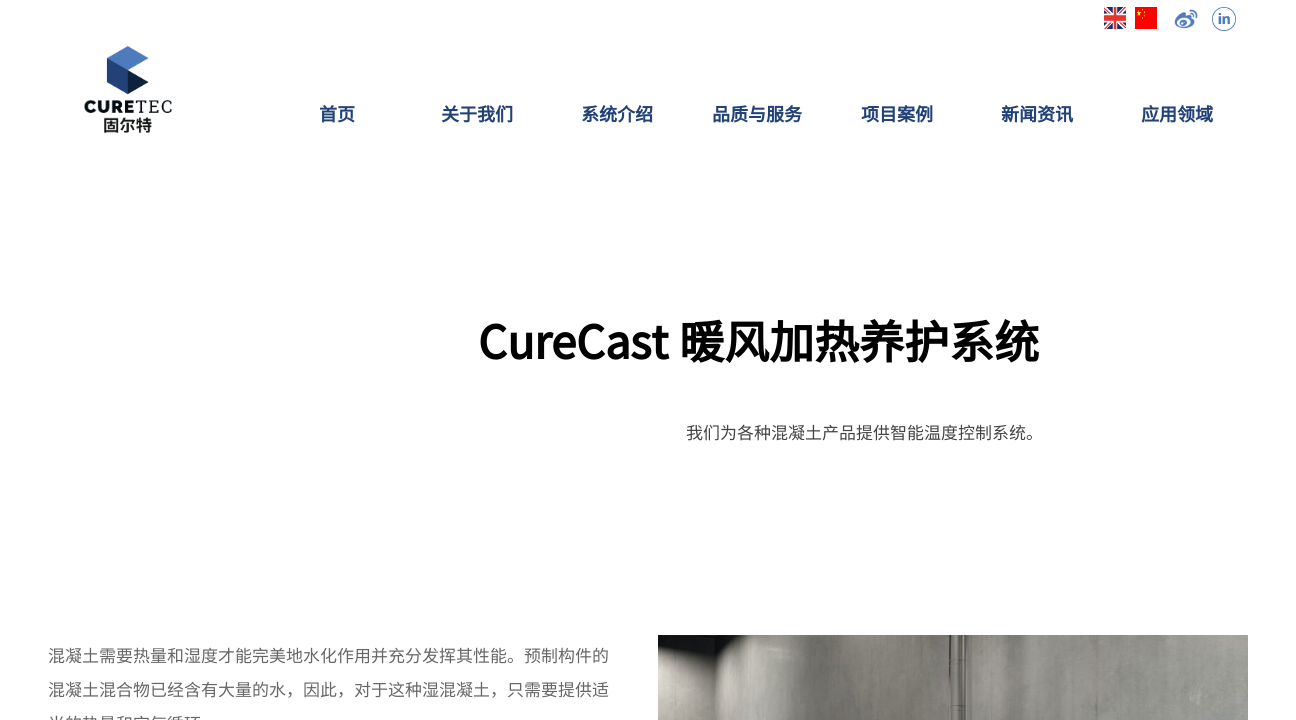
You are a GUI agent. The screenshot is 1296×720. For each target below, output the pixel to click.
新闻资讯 (1037, 113)
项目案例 (897, 113)
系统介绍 (617, 113)
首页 (337, 113)
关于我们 (477, 113)
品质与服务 (757, 113)
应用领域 (1177, 113)
